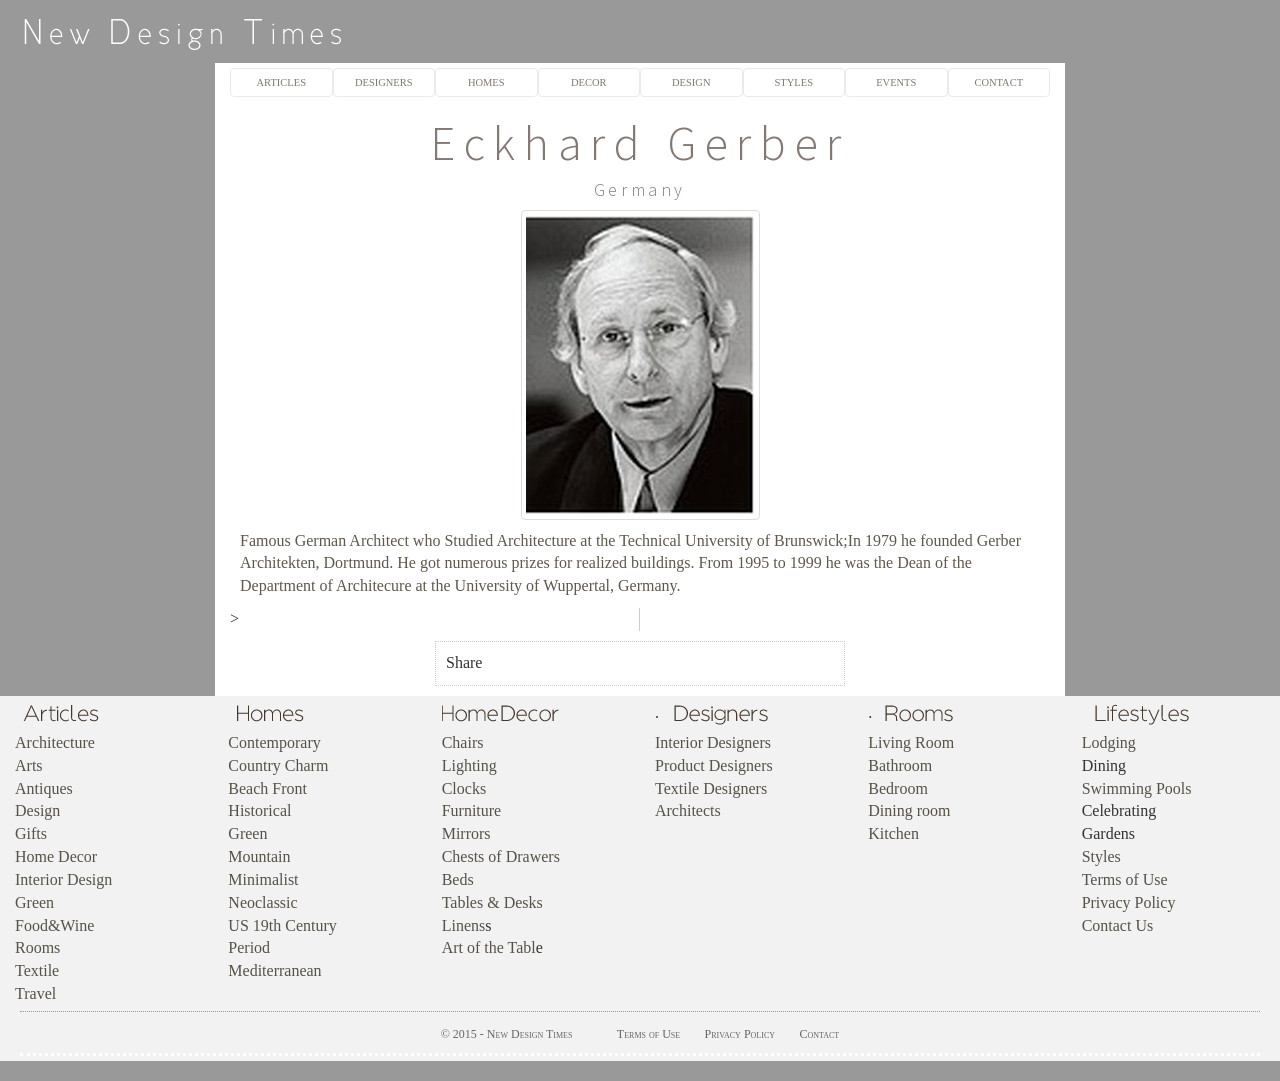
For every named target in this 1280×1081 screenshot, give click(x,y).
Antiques (44, 788)
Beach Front (267, 788)
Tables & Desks (492, 902)
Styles (1101, 856)
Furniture (472, 810)
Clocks (464, 788)
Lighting (469, 765)
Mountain (259, 856)
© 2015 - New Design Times (507, 1034)
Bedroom (898, 788)
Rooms (37, 947)
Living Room (911, 742)
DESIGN (691, 82)
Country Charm (278, 765)
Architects (688, 810)
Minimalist (263, 879)
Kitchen (893, 833)
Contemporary (274, 742)
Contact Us (1118, 925)
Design (37, 810)
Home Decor (56, 856)
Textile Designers (711, 788)
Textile (37, 970)
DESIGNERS (384, 82)
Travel (35, 993)
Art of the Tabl (489, 947)
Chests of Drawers (501, 856)
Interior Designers (713, 742)
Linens (464, 925)
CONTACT (998, 82)
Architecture (55, 742)
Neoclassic (262, 902)
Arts (29, 765)
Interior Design (63, 879)
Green (34, 902)
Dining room (909, 810)
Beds (458, 879)
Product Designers (714, 765)
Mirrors (466, 833)
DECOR (589, 82)
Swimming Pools (1137, 788)
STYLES (794, 82)
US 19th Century (282, 925)
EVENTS (896, 82)
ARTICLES (281, 82)
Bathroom (900, 765)
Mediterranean (274, 970)
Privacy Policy (1129, 902)
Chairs (463, 742)
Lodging (1109, 742)
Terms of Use (1125, 879)
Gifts (31, 833)
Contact (819, 1034)
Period (249, 947)
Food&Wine (54, 925)
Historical (259, 810)
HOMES (486, 82)
